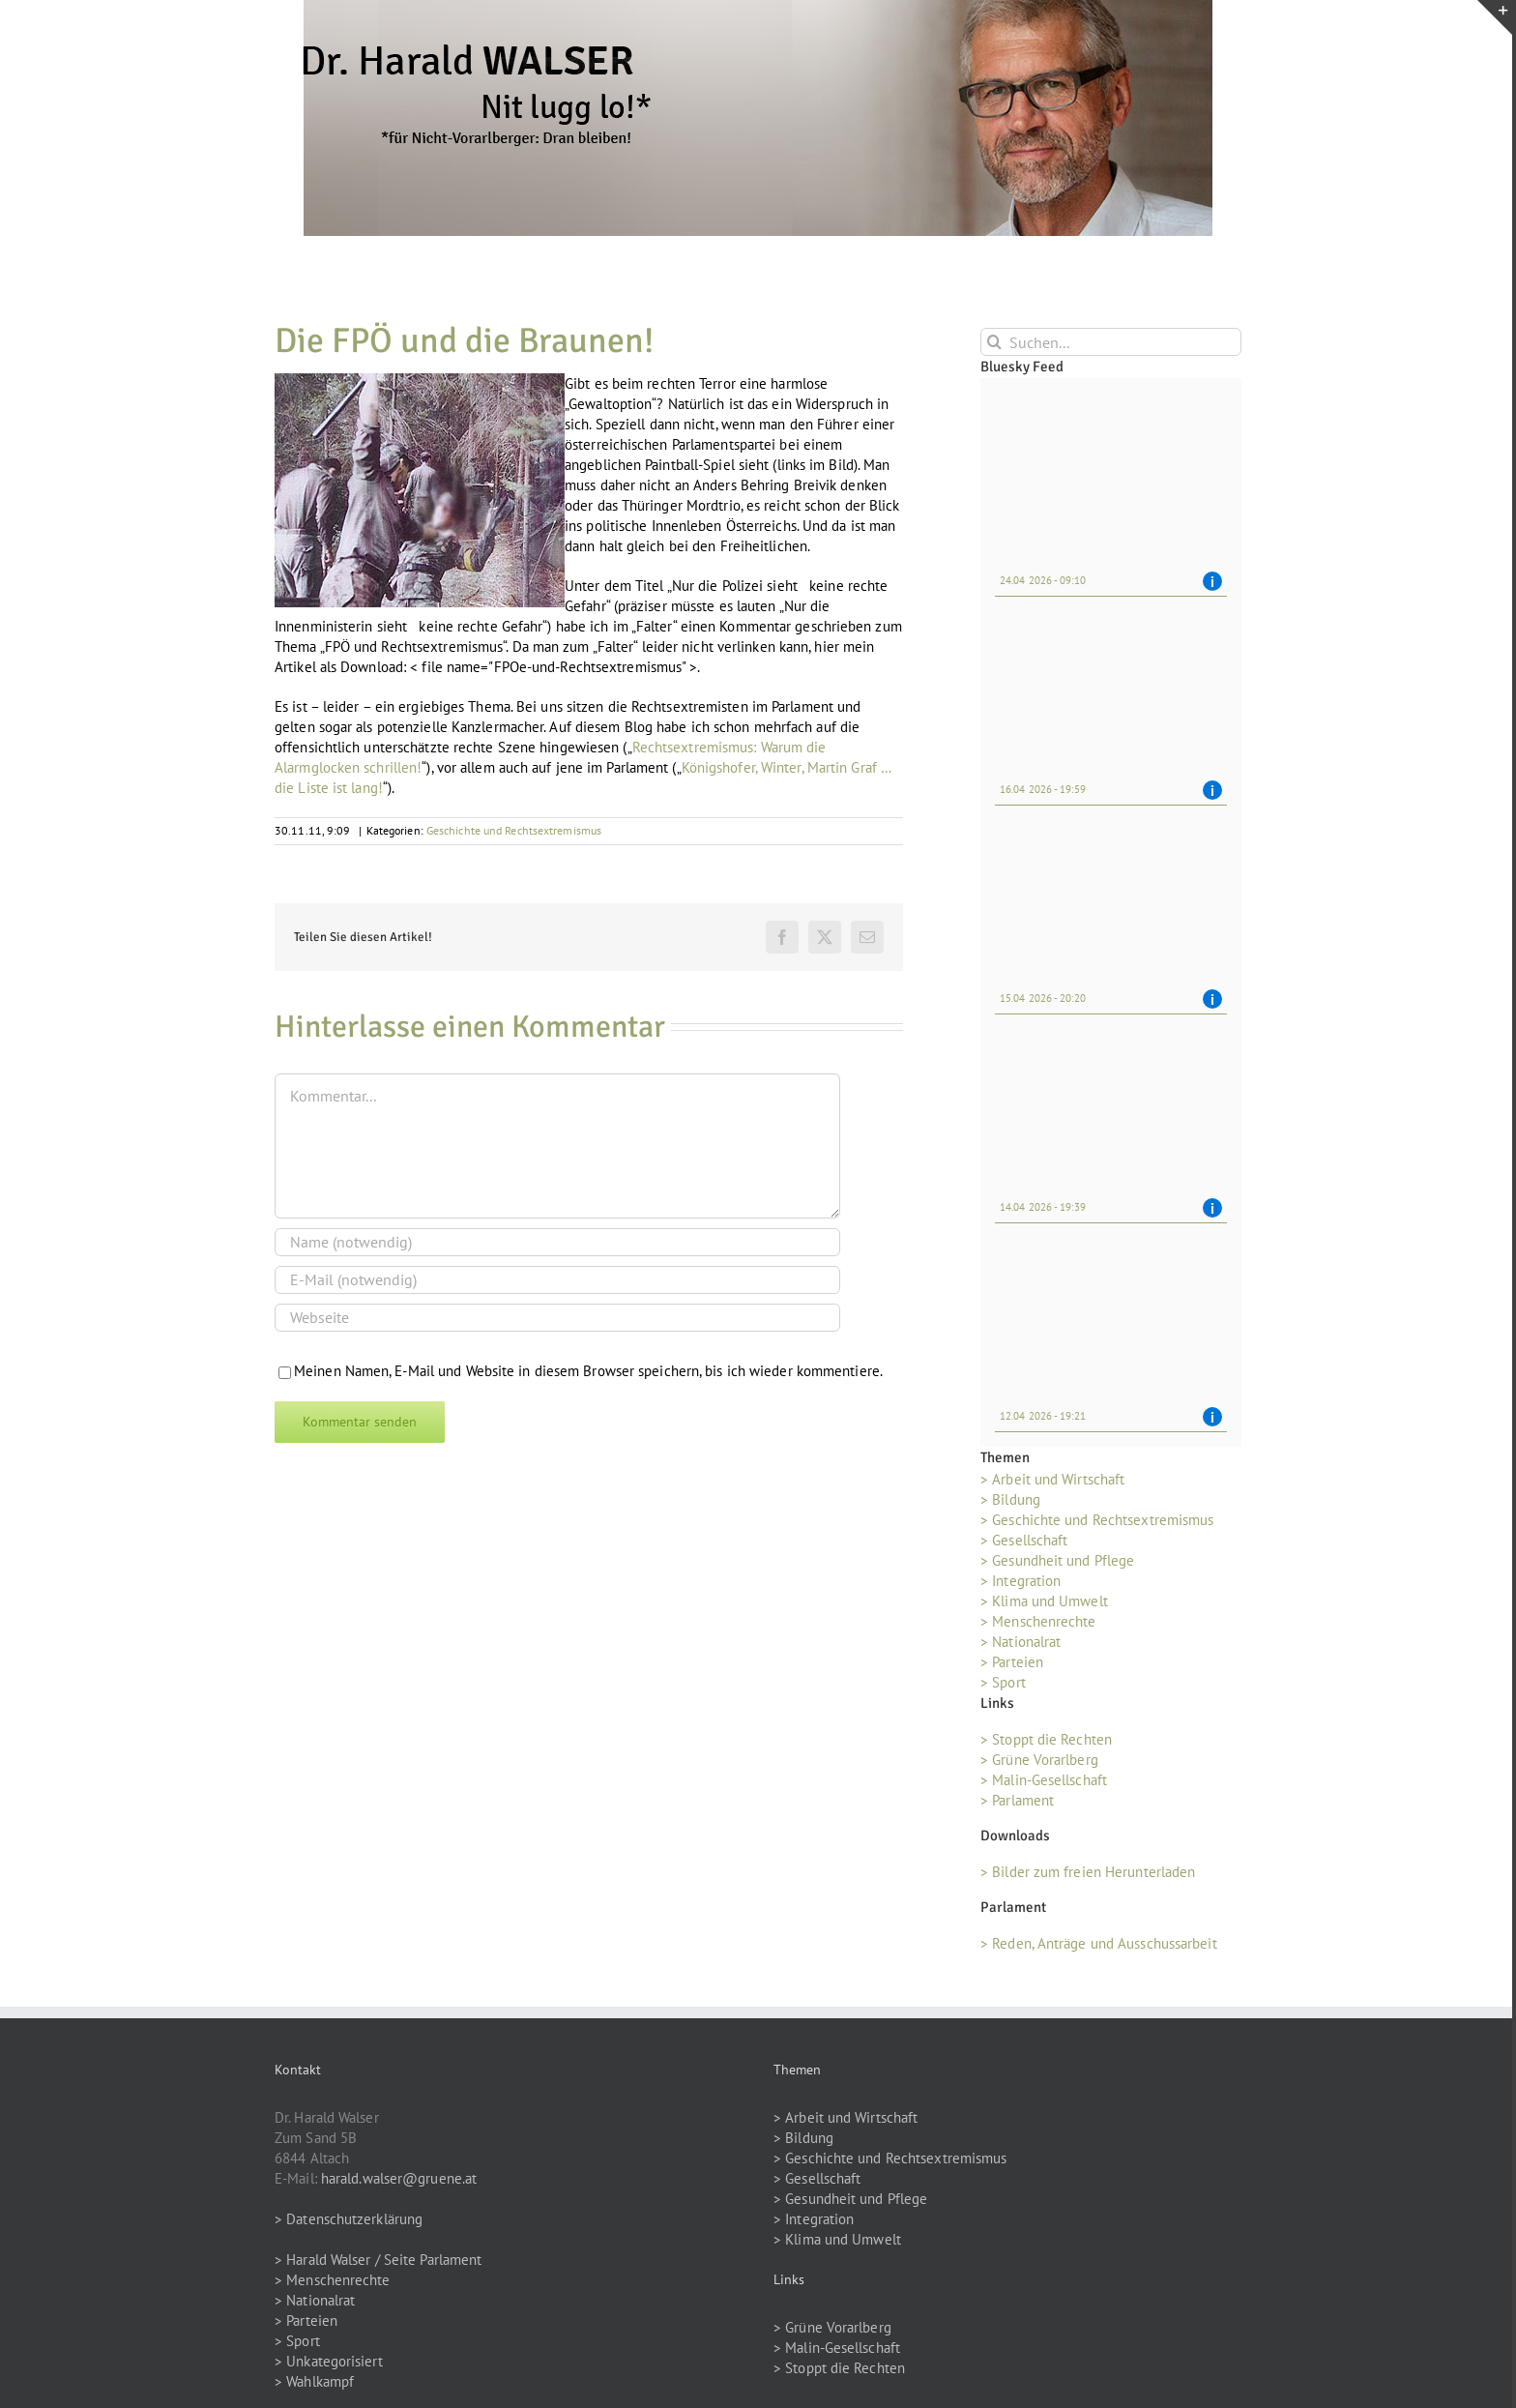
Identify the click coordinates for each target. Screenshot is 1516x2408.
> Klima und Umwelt (1044, 1601)
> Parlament (1017, 1800)
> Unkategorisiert (329, 2361)
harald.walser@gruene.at (399, 2178)
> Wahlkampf (314, 2381)
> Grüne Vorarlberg (1039, 1759)
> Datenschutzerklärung (349, 2219)
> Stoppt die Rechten (1046, 1739)
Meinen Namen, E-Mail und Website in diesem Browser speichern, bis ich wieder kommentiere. (588, 1371)
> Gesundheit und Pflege (1057, 1560)
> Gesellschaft (1023, 1540)
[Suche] (994, 342)
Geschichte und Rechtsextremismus (513, 830)
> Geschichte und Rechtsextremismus (1096, 1520)
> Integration (1020, 1580)
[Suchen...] (1110, 342)
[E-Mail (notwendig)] (557, 1280)
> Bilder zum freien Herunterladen (1087, 1872)
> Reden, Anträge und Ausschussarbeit (1098, 1943)
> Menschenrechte (1038, 1621)
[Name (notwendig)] (557, 1242)
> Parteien (1011, 1662)
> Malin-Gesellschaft (1043, 1780)
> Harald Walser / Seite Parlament (378, 2259)
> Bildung (1010, 1499)
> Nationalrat (1020, 1641)
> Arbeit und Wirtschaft (1052, 1479)
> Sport (1003, 1682)
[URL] (557, 1318)
